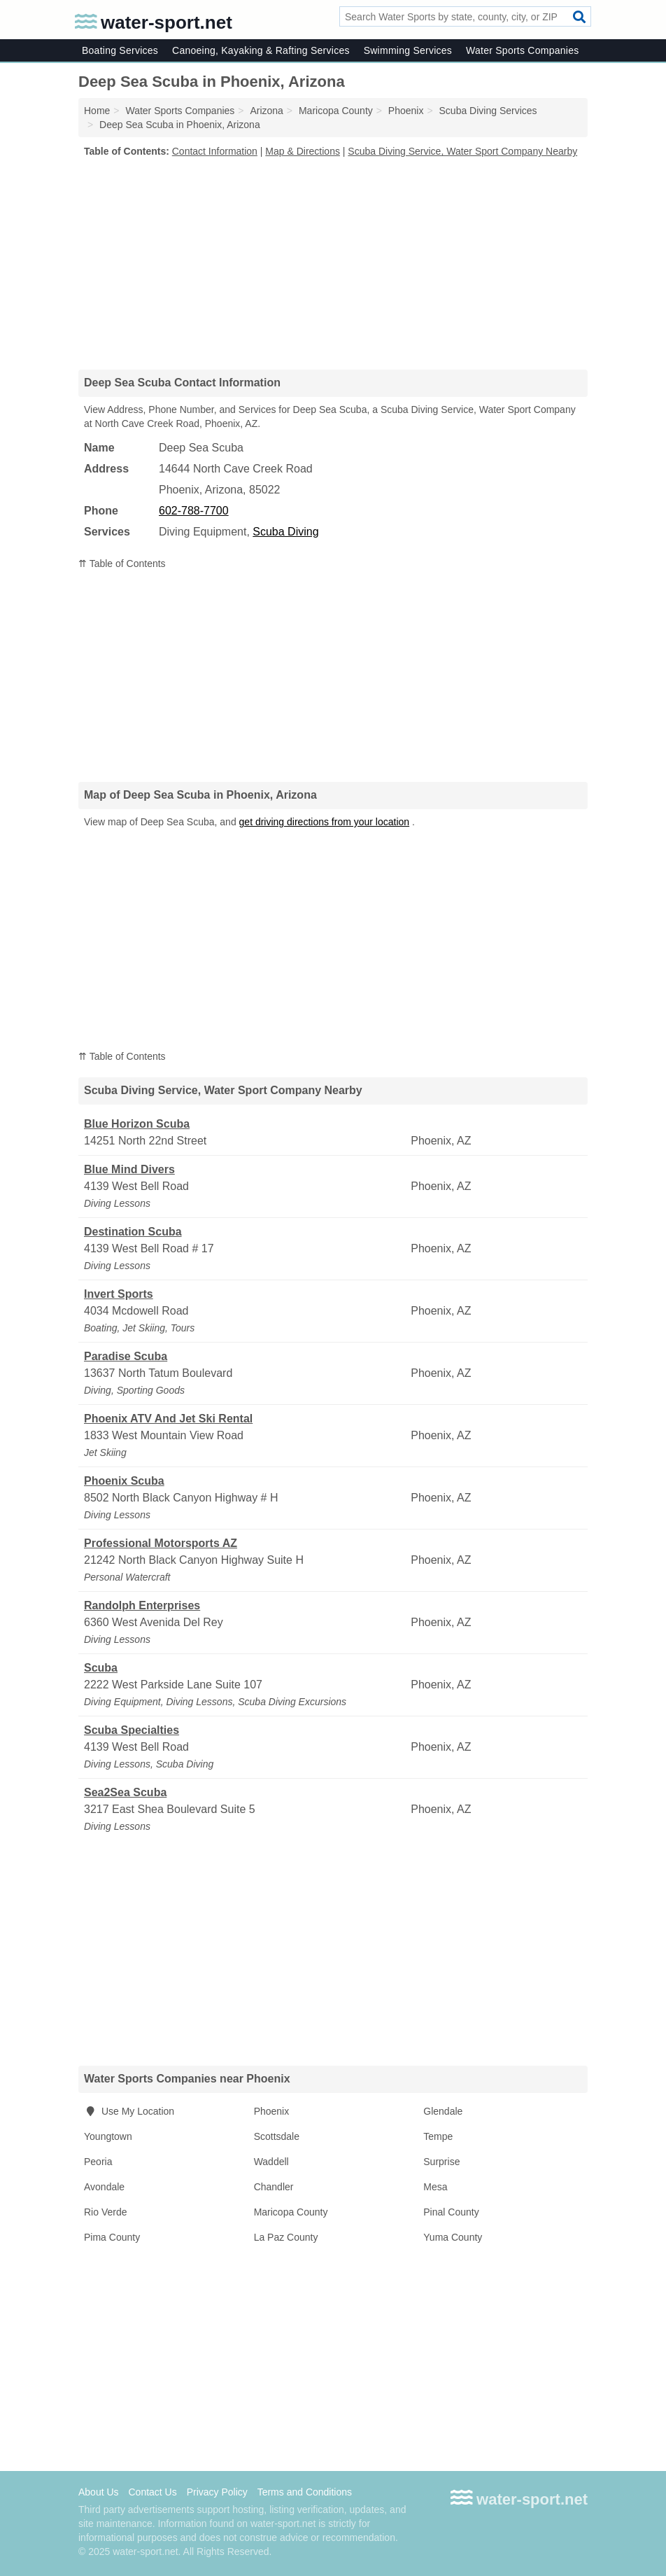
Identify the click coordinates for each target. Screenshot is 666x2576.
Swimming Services (408, 50)
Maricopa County (291, 2212)
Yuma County (452, 2237)
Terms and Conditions (304, 2492)
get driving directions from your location (324, 821)
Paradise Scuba (125, 1356)
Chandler (274, 2186)
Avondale (104, 2186)
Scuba (101, 1668)
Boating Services (120, 50)
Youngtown (108, 2136)
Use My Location (129, 2111)
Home (97, 110)
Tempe (438, 2136)
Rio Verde (105, 2212)
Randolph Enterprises (142, 1605)
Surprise (441, 2161)
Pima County (112, 2237)
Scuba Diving (285, 532)
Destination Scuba (133, 1232)
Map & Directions (302, 151)
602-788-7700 (194, 511)
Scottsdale (276, 2136)
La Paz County (286, 2237)
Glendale (442, 2111)
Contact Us (152, 2492)
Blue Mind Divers (129, 1169)
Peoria (98, 2161)
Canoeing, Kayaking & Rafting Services (261, 50)
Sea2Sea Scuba (125, 1792)
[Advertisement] (333, 263)
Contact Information (214, 151)
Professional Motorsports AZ (160, 1543)
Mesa (435, 2186)
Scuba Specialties (131, 1730)
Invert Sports (118, 1294)
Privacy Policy (217, 2492)
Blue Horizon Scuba (137, 1124)
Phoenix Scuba (124, 1481)
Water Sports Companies (522, 50)
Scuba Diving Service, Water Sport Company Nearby (462, 151)
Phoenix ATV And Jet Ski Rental (168, 1418)
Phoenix (272, 2111)
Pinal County (451, 2212)
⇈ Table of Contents (122, 563)
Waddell (271, 2161)
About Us (98, 2492)
